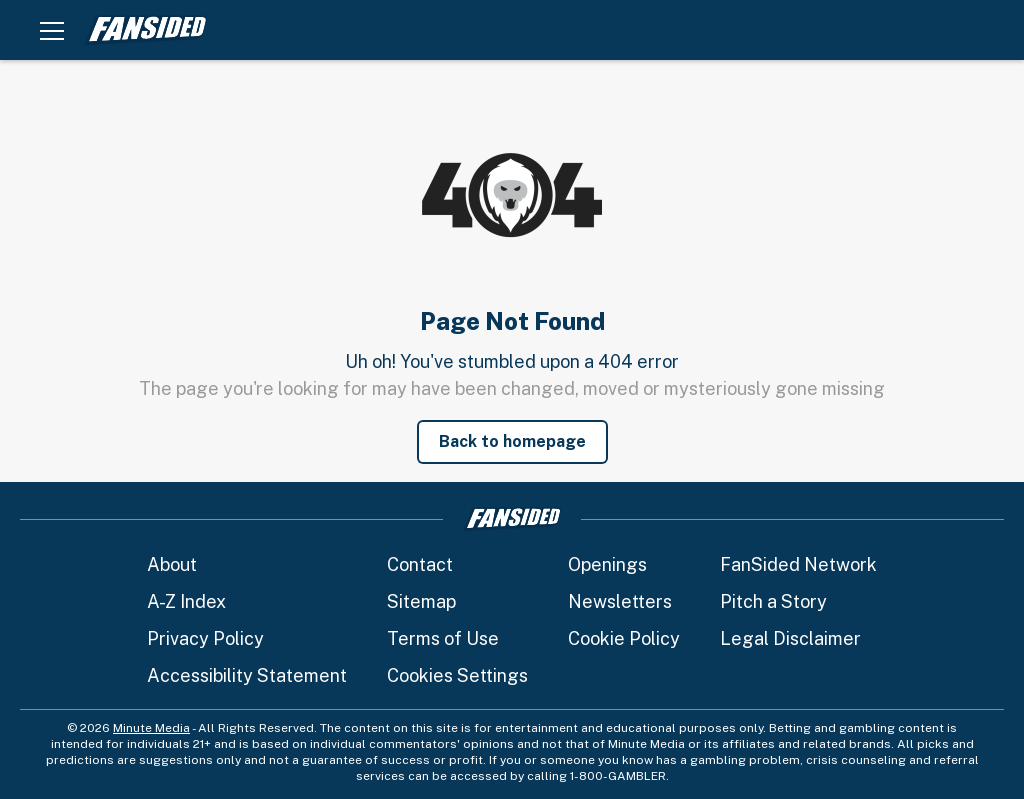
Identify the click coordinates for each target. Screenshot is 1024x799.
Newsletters (620, 601)
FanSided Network (798, 564)
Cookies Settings (457, 675)
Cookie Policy (624, 638)
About (172, 564)
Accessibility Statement (247, 675)
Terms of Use (443, 638)
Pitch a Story (773, 601)
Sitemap (421, 601)
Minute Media (151, 728)
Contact (420, 564)
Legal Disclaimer (790, 638)
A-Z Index (186, 601)
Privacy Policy (205, 638)
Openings (607, 564)
